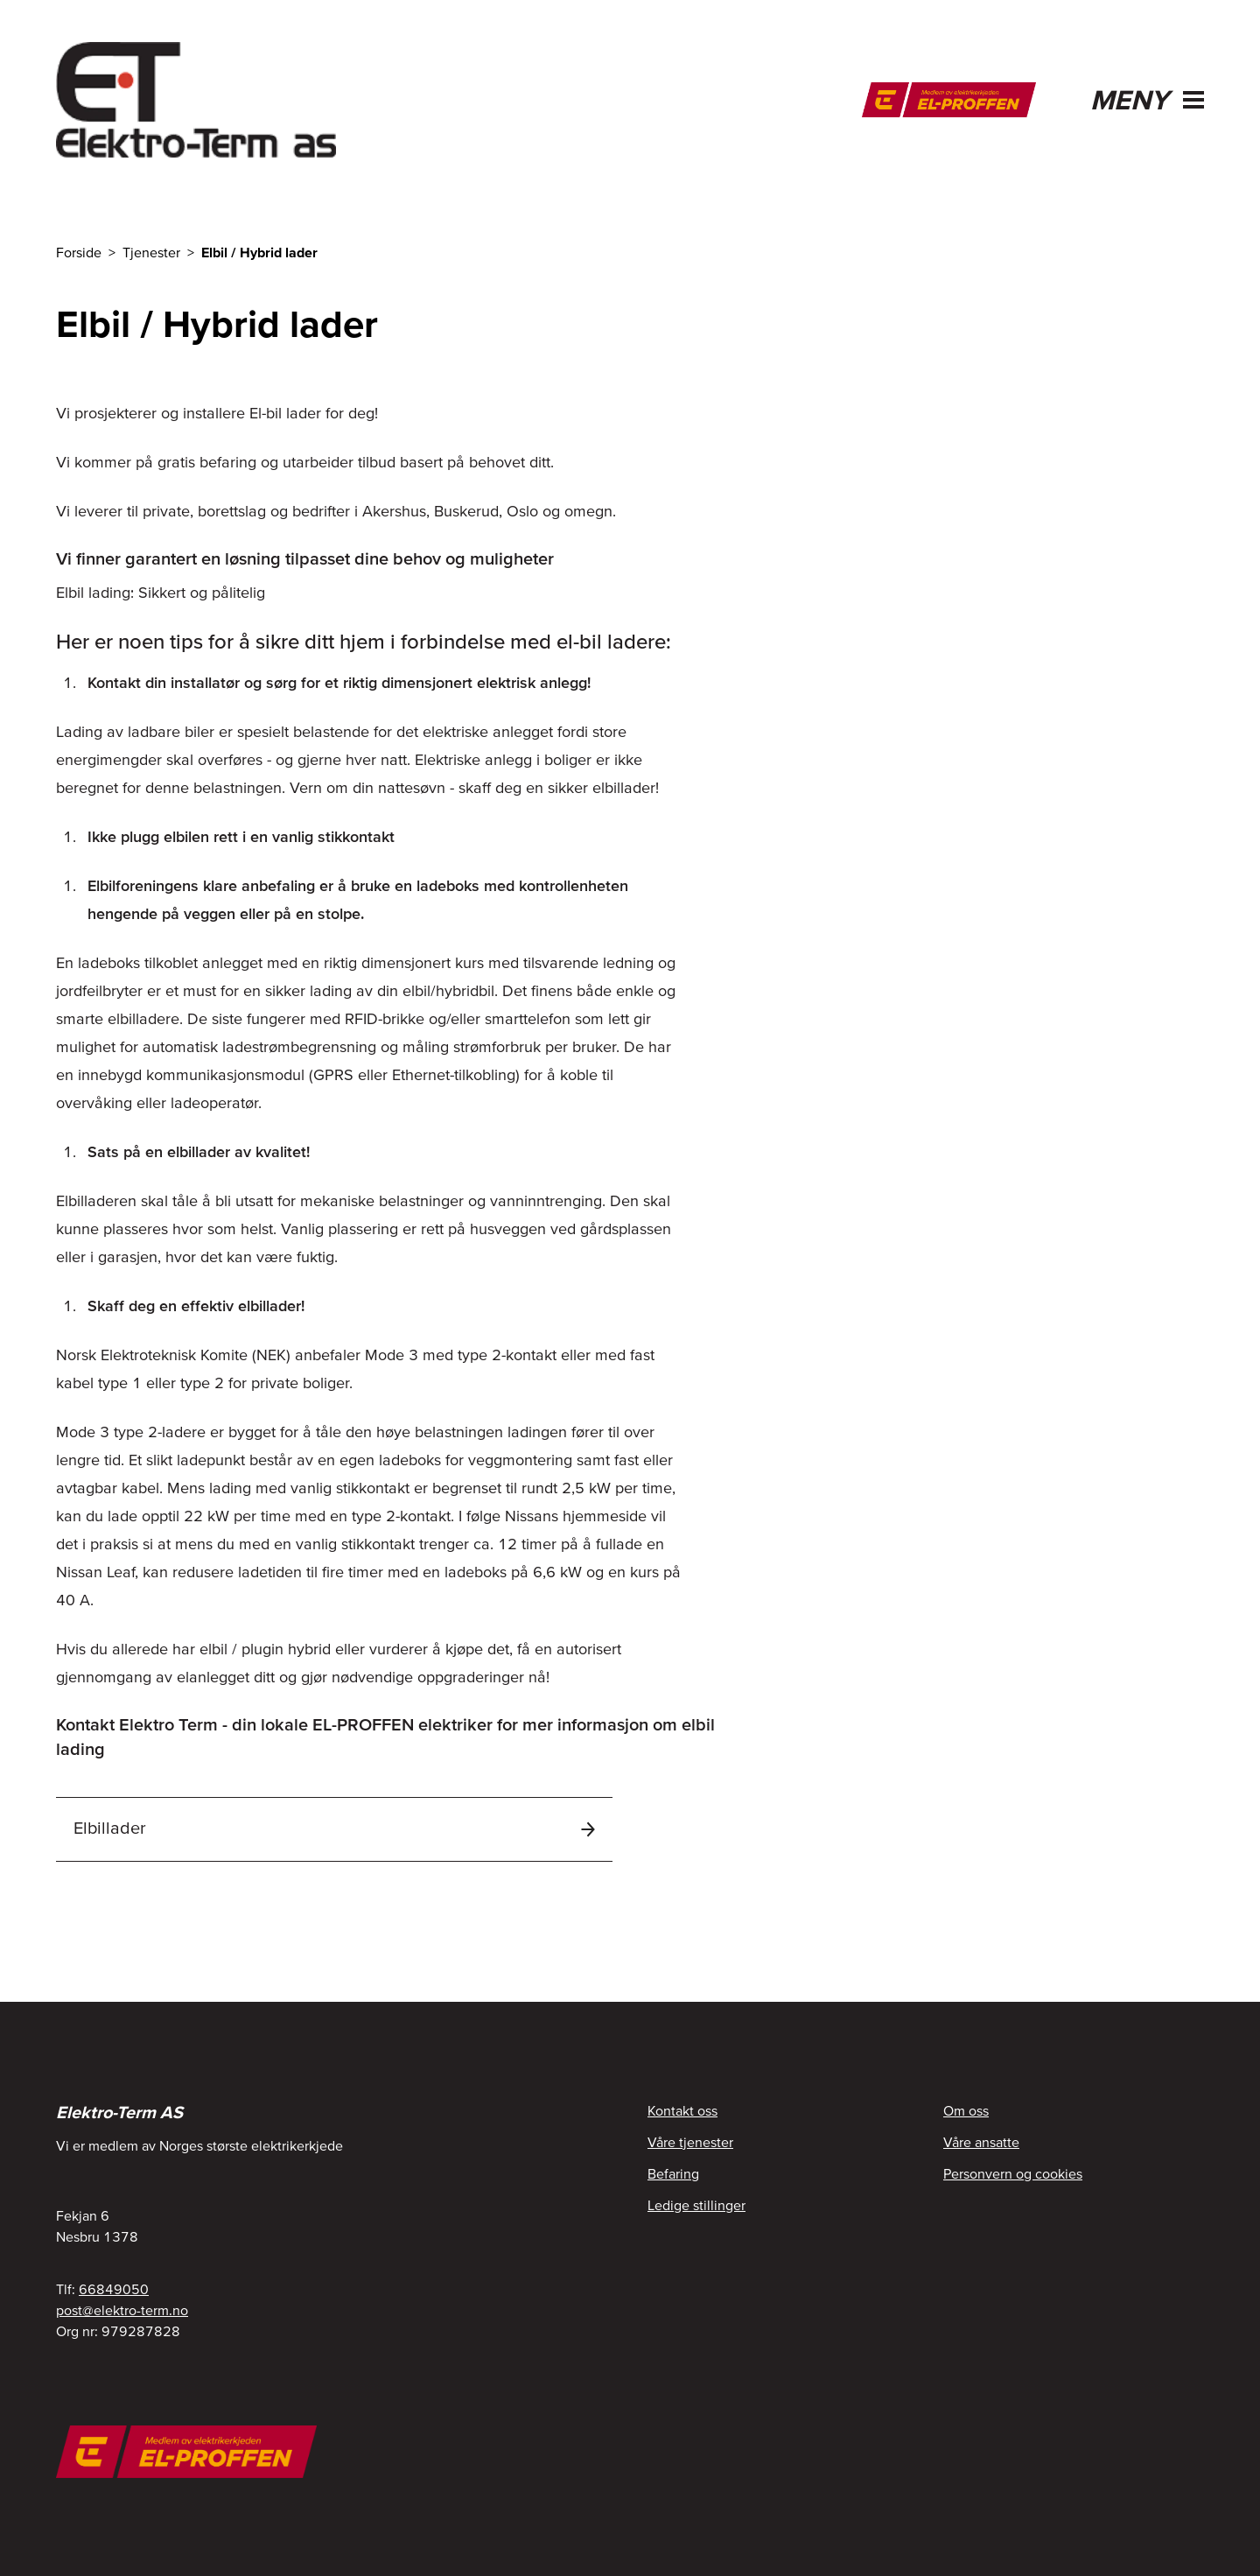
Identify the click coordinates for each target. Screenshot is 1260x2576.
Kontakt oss (683, 2110)
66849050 (114, 2289)
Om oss (966, 2110)
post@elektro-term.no (122, 2310)
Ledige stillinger (697, 2205)
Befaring (673, 2173)
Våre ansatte (981, 2142)
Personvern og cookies (1012, 2173)
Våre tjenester (690, 2142)
